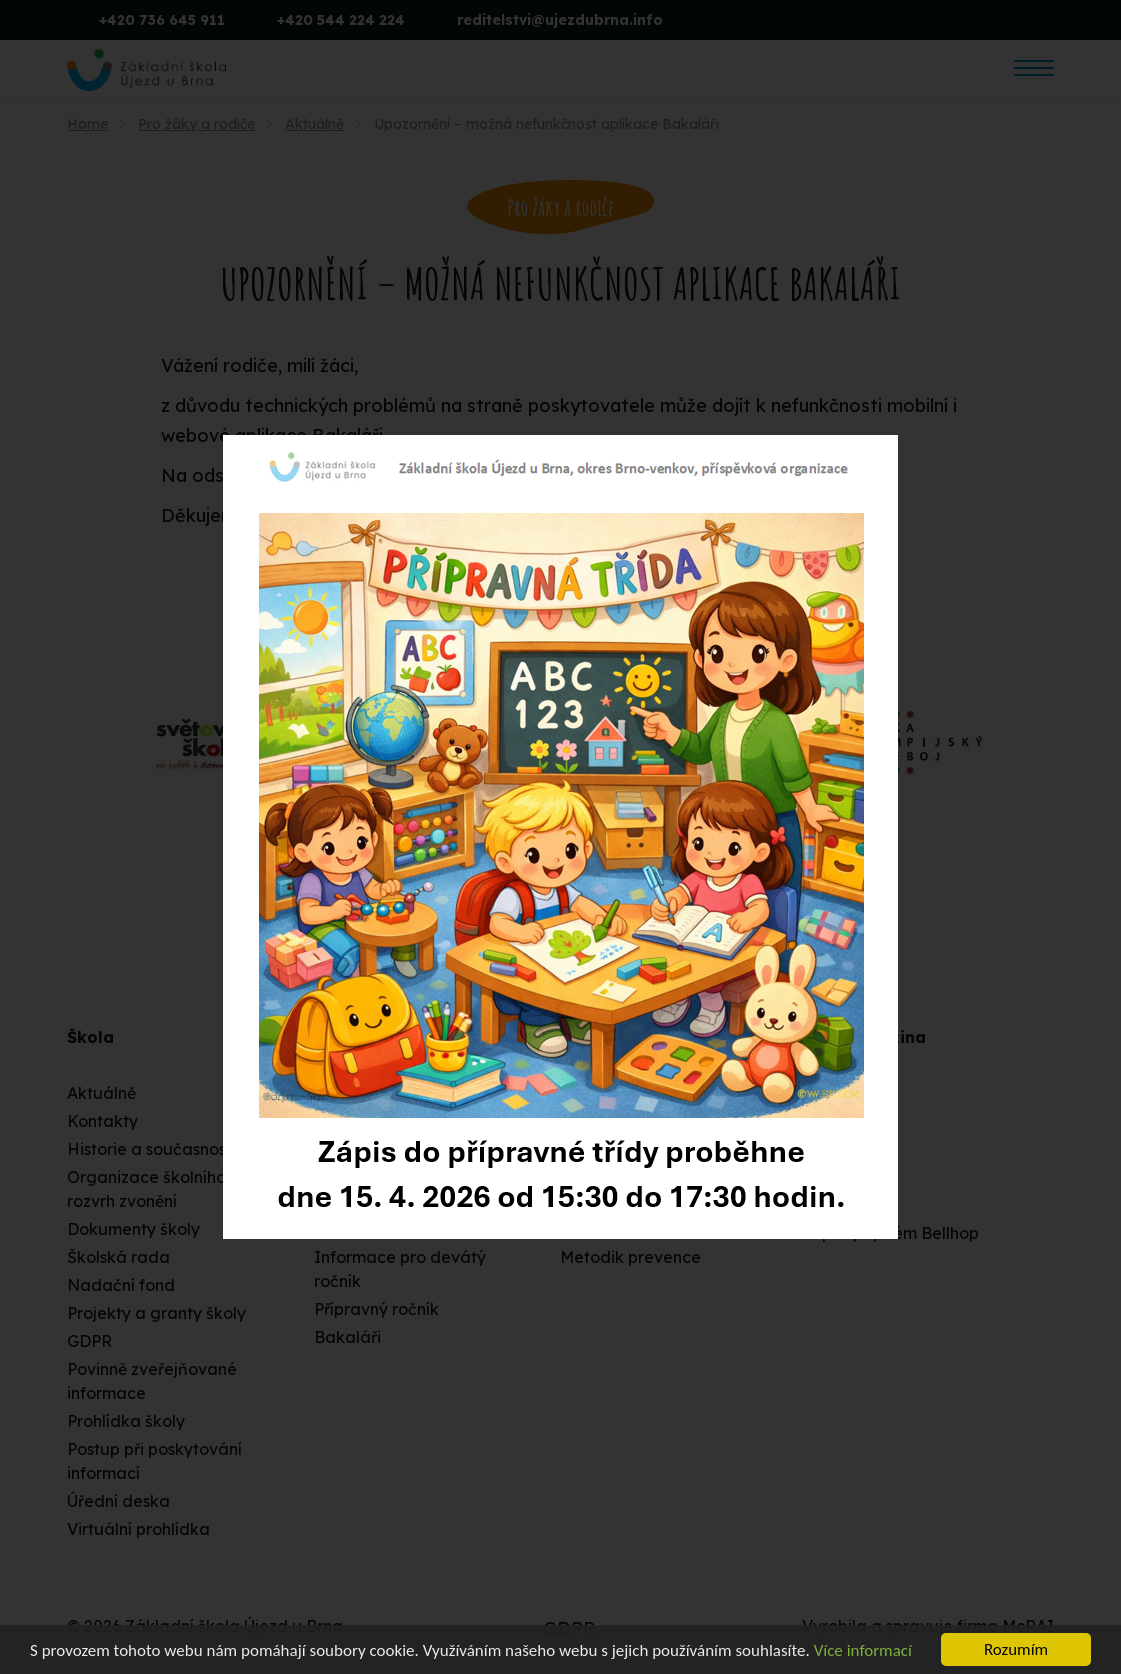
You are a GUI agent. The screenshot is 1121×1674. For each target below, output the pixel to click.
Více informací (863, 1650)
